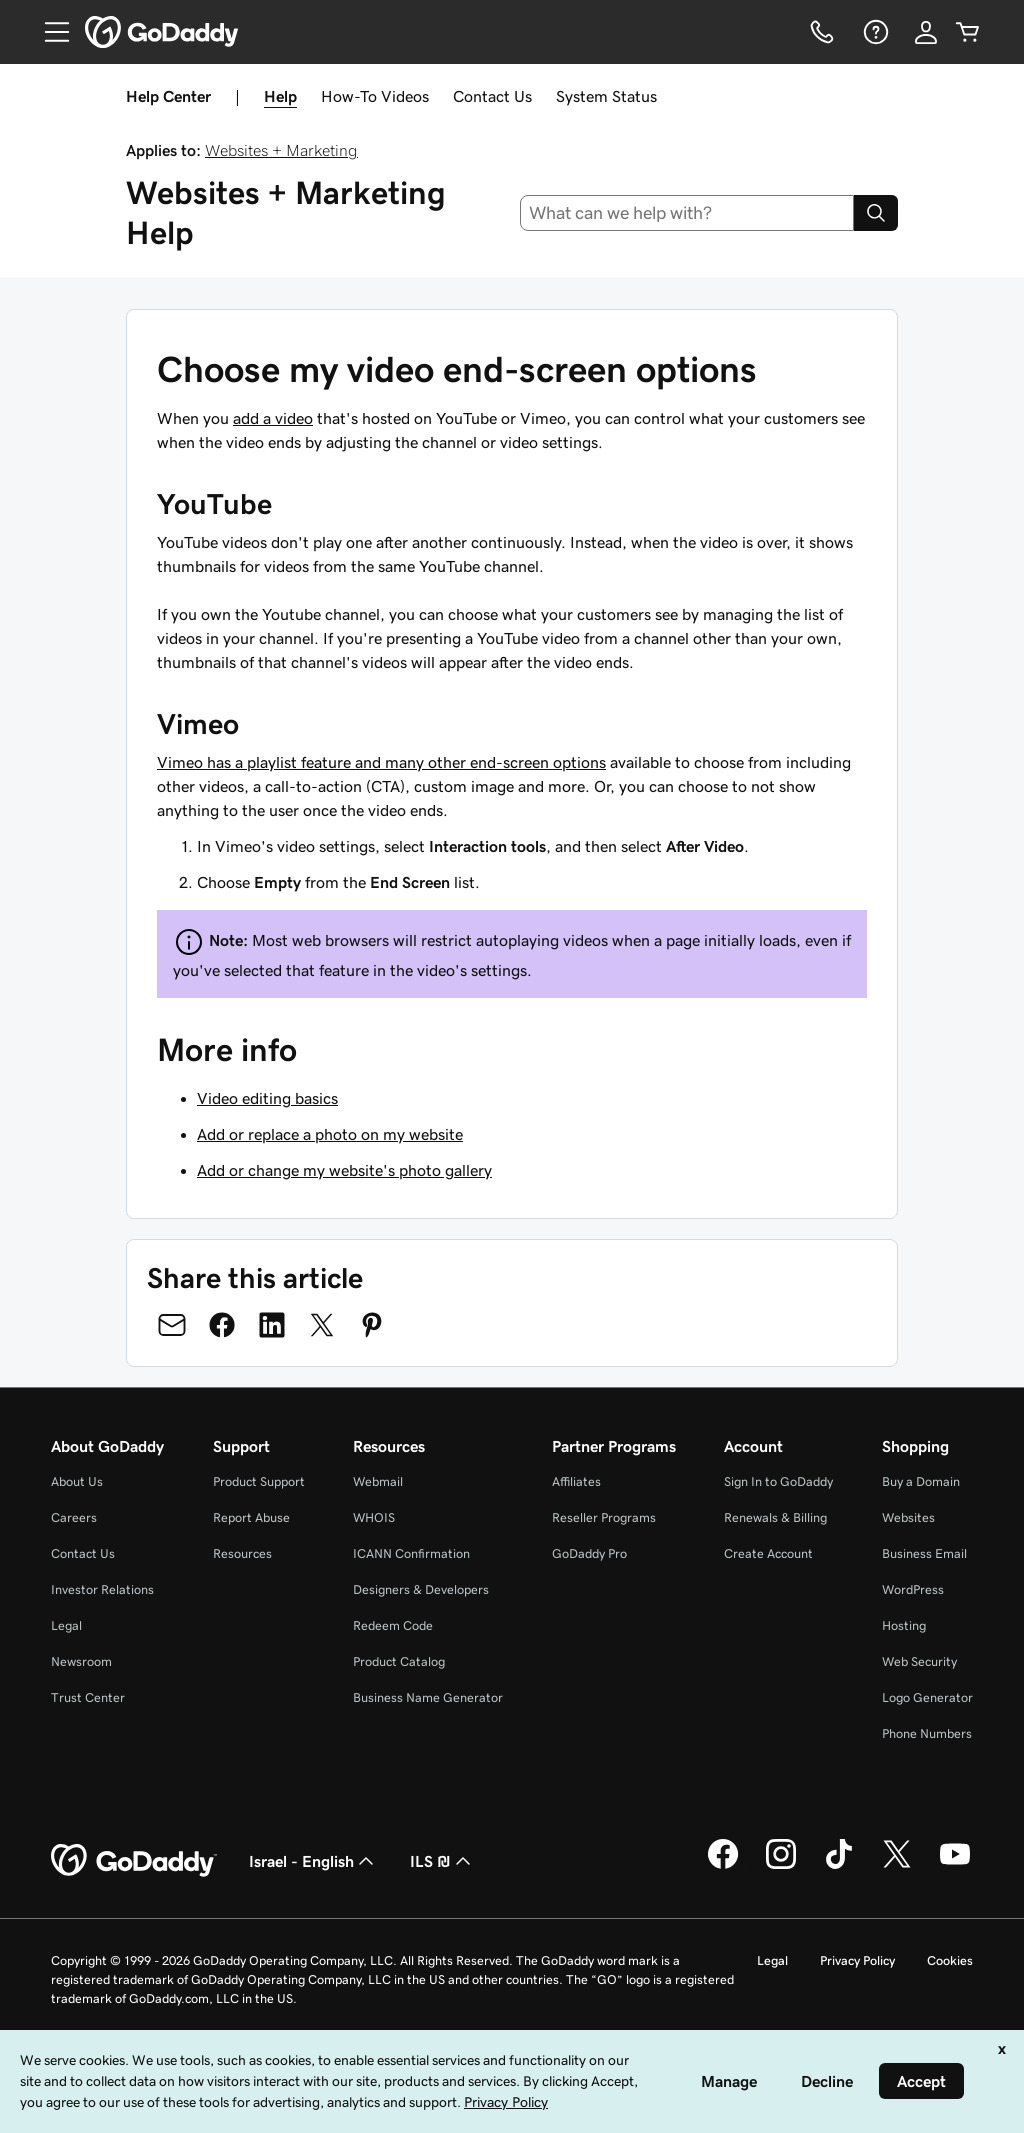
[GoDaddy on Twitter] (897, 1866)
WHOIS (374, 1517)
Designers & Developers (421, 1589)
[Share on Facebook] (222, 1325)
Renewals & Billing (775, 1517)
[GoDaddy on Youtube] (955, 1866)
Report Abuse (251, 1517)
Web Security (919, 1661)
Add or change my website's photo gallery (344, 1170)
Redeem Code (393, 1625)
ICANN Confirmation (411, 1553)
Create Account (768, 1553)
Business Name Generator (428, 1697)
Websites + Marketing (281, 150)
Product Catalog (399, 1661)
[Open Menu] (49, 32)
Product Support (259, 1481)
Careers (74, 1517)
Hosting (904, 1625)
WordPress (913, 1589)
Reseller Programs (604, 1517)
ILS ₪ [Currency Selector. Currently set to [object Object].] (442, 1861)
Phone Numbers (927, 1733)
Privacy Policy (857, 1960)
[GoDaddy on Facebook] (723, 1866)
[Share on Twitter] (322, 1325)
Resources (242, 1553)
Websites (908, 1517)
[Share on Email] (172, 1325)
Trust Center (88, 1697)
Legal (66, 1625)
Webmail (378, 1481)
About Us (77, 1481)
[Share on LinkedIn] (272, 1325)
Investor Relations (102, 1589)
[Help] (874, 32)
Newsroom (81, 1661)
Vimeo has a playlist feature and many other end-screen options (381, 762)
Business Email (924, 1553)
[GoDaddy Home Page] (134, 1861)
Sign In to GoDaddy (778, 1481)
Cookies (950, 1960)
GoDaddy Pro (589, 1553)
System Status (606, 96)
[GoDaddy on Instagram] (781, 1866)
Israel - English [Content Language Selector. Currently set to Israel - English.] (313, 1861)
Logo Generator (927, 1697)
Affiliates (576, 1481)
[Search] (876, 213)
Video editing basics (267, 1098)
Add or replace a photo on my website (330, 1134)
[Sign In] (926, 32)
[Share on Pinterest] (372, 1325)
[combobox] (687, 213)
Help (280, 96)
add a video (273, 418)
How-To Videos (375, 96)
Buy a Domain (921, 1481)
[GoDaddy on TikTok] (839, 1866)
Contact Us (492, 96)
